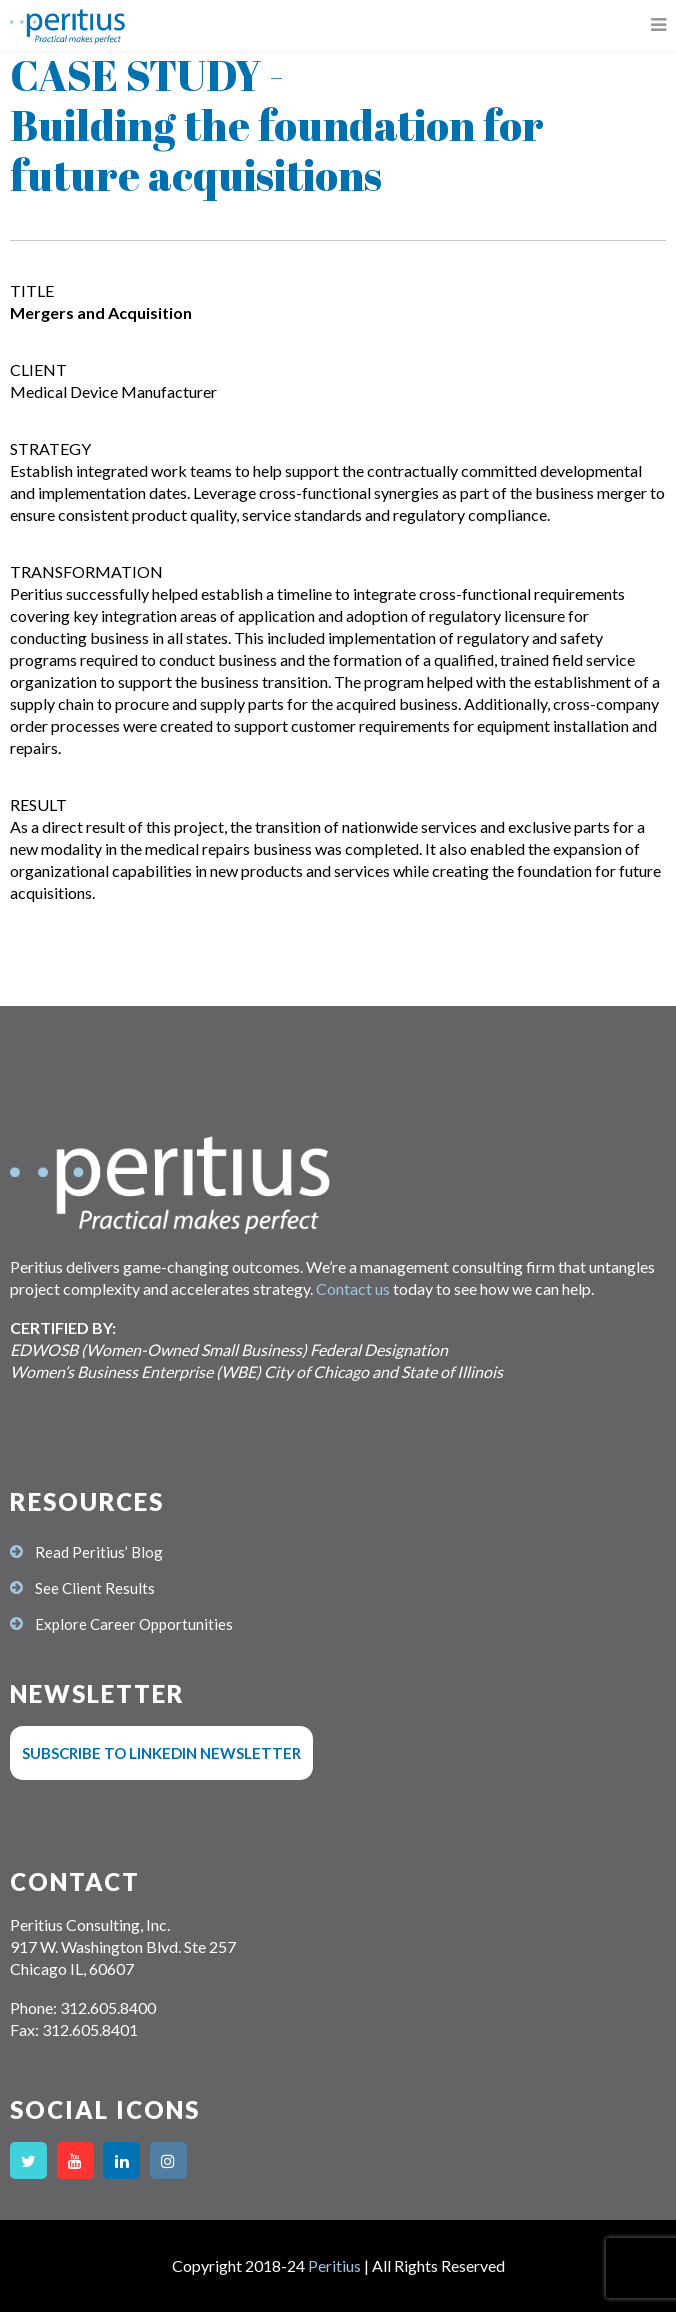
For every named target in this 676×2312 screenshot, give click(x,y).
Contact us (353, 1288)
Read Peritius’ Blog (99, 1552)
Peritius (334, 2265)
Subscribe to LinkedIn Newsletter (161, 1753)
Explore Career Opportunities (134, 1624)
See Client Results (95, 1588)
